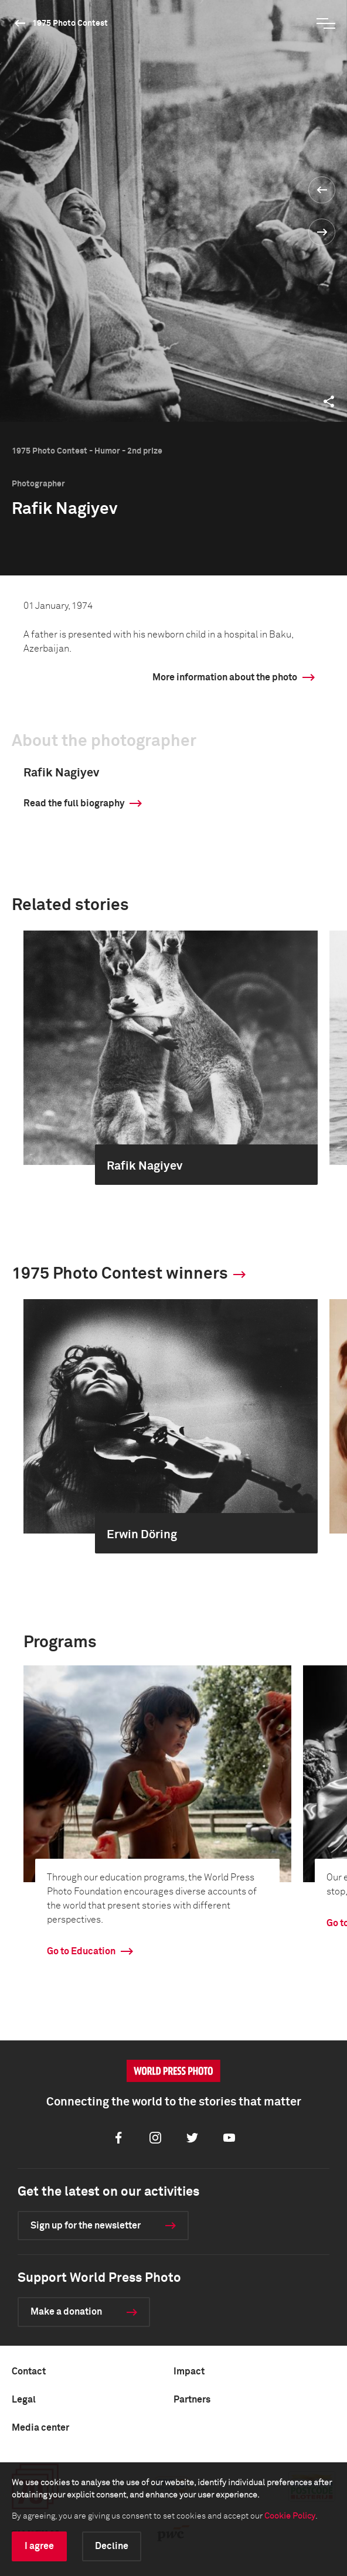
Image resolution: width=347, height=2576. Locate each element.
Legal (24, 2399)
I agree (39, 2546)
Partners (192, 2399)
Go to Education (81, 1951)
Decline (111, 2546)
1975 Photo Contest (70, 23)
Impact (189, 2371)
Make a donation (66, 2311)
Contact (29, 2371)
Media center (40, 2427)
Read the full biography (73, 803)
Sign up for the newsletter (85, 2225)
